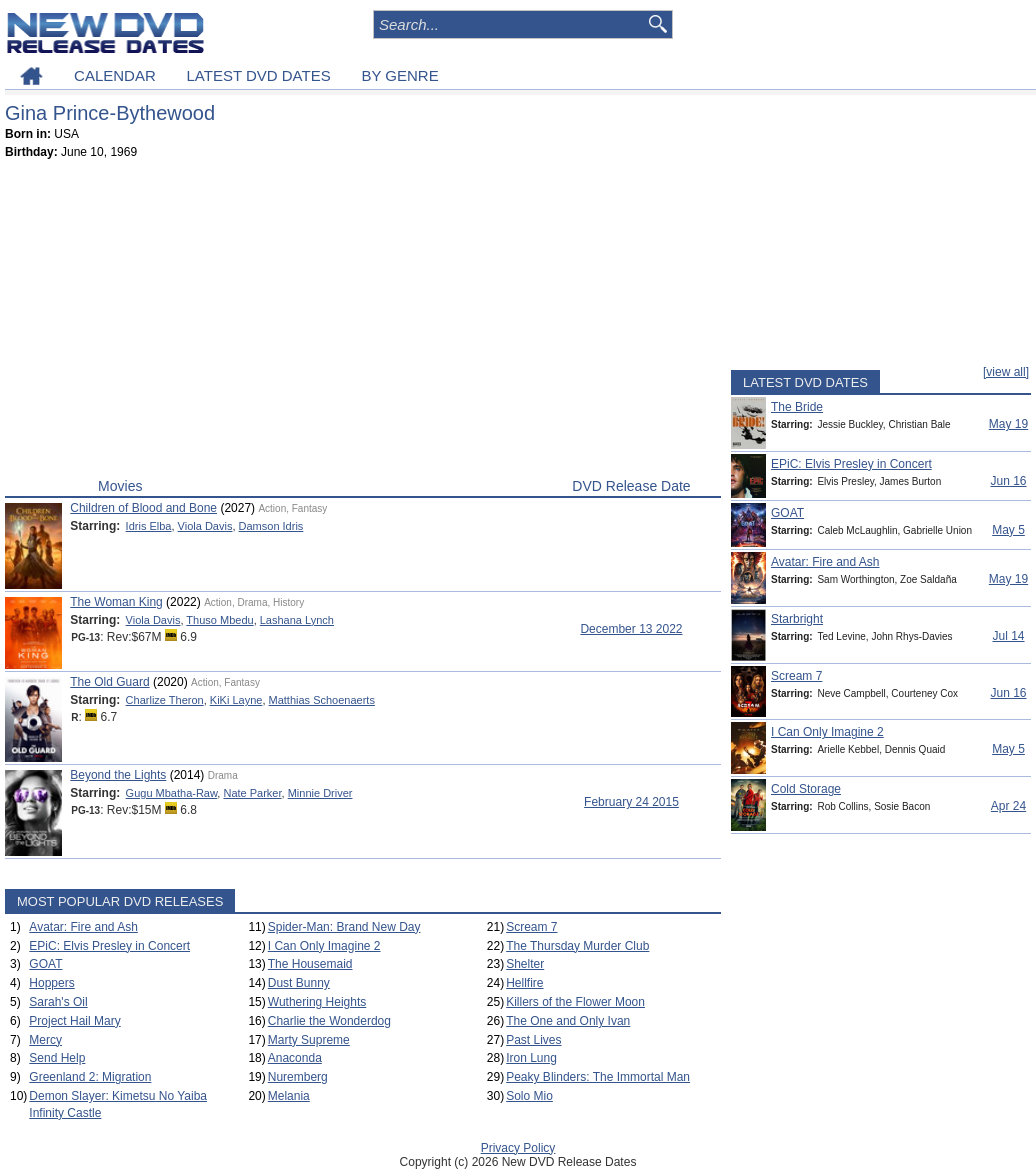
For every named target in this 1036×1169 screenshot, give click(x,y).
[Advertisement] (363, 323)
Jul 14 (1008, 636)
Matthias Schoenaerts (322, 700)
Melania (289, 1096)
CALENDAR (115, 75)
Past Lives (533, 1040)
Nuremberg (298, 1077)
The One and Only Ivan (568, 1021)
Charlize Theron (165, 700)
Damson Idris (271, 526)
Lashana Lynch (297, 620)
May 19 (1008, 424)
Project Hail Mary (74, 1021)
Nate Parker (252, 793)
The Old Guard (109, 682)
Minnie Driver (320, 793)
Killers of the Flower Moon (575, 1002)
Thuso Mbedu (219, 620)
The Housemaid (310, 964)
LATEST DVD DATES (258, 75)
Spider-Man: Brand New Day (344, 927)
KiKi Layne (236, 700)
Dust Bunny (299, 983)
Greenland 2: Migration (90, 1077)
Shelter (525, 964)
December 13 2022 (631, 629)
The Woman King (116, 602)
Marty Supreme (309, 1040)
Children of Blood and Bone (143, 508)
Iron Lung (531, 1058)
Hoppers (51, 983)
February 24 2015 (631, 802)
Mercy (45, 1040)
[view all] (1006, 372)
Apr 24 (1008, 806)
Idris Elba (149, 526)
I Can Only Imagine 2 (324, 946)
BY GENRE (399, 75)
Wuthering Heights (317, 1002)
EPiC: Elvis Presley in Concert (109, 946)
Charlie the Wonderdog (329, 1021)
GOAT (45, 964)
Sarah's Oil (58, 1002)
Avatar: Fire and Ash (83, 927)
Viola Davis (205, 526)
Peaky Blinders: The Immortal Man (598, 1077)
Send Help (57, 1058)
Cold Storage (806, 789)
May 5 (1008, 530)
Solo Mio (529, 1096)
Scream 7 (531, 927)
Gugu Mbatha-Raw (172, 793)
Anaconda (295, 1058)
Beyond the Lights (118, 775)
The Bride (797, 407)
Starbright (797, 619)
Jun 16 (1008, 481)
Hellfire (524, 983)
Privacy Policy (518, 1148)
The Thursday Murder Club (577, 946)
